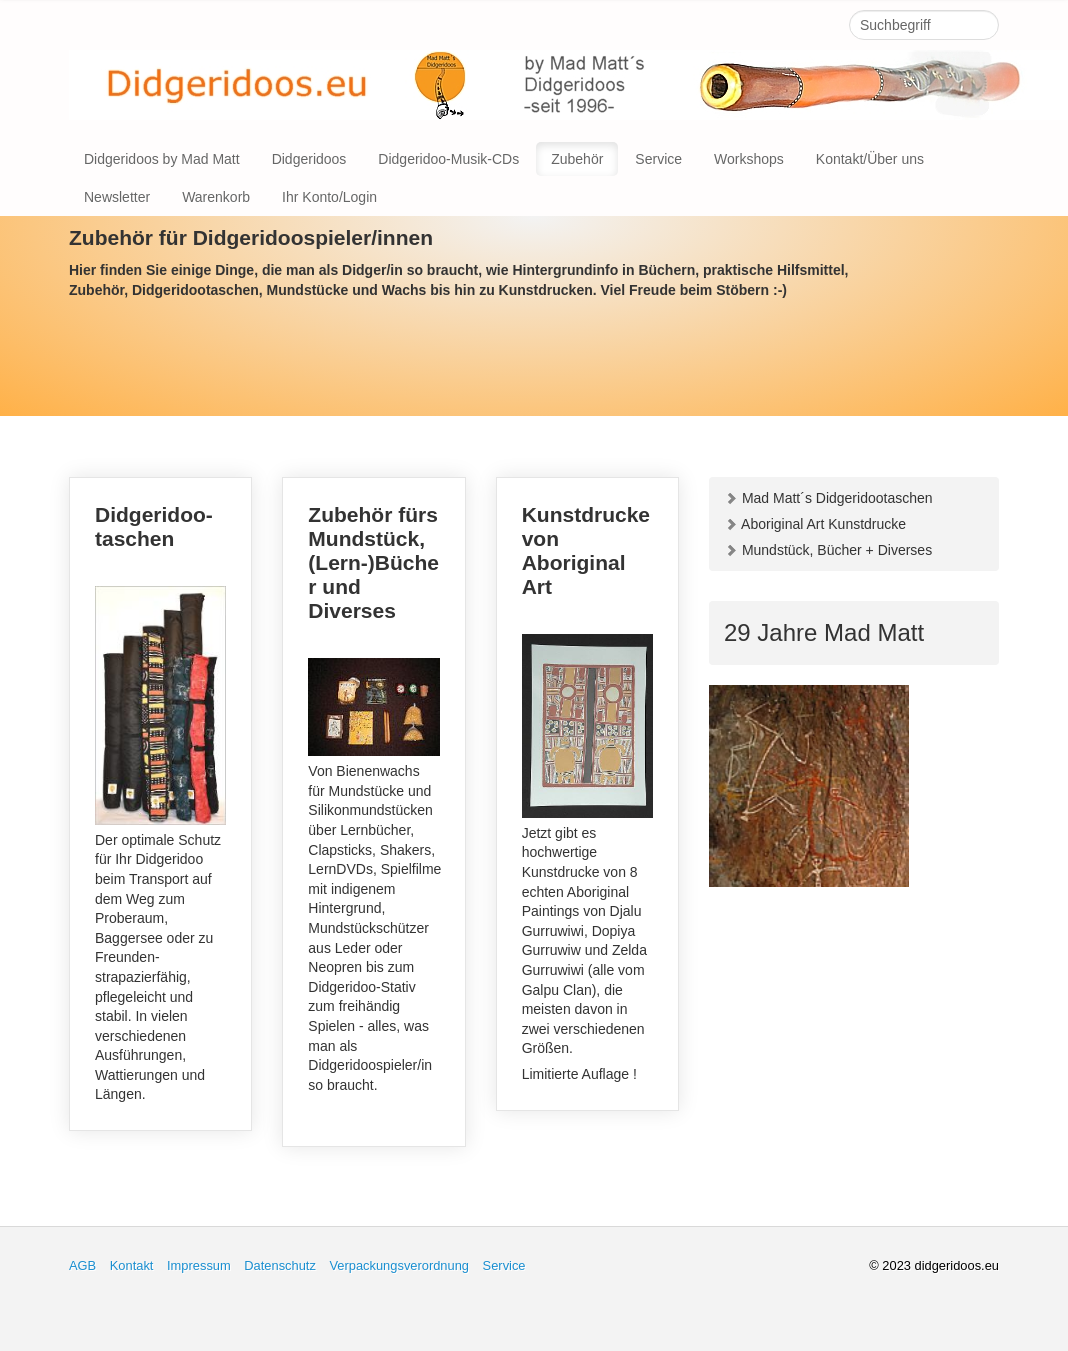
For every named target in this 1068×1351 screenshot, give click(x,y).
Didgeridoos (309, 159)
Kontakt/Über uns (870, 159)
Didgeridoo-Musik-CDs (448, 159)
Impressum (199, 1265)
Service (658, 159)
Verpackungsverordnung (399, 1265)
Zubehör (577, 159)
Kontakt (132, 1265)
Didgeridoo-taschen (160, 804)
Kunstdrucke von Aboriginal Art (587, 794)
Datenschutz (280, 1265)
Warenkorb (216, 197)
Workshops (749, 159)
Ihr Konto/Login (329, 197)
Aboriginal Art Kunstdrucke (815, 524)
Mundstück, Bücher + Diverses (828, 550)
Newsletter (117, 197)
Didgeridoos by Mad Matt (162, 159)
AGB (82, 1265)
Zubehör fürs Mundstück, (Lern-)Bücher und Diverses (373, 812)
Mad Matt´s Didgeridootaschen (828, 498)
